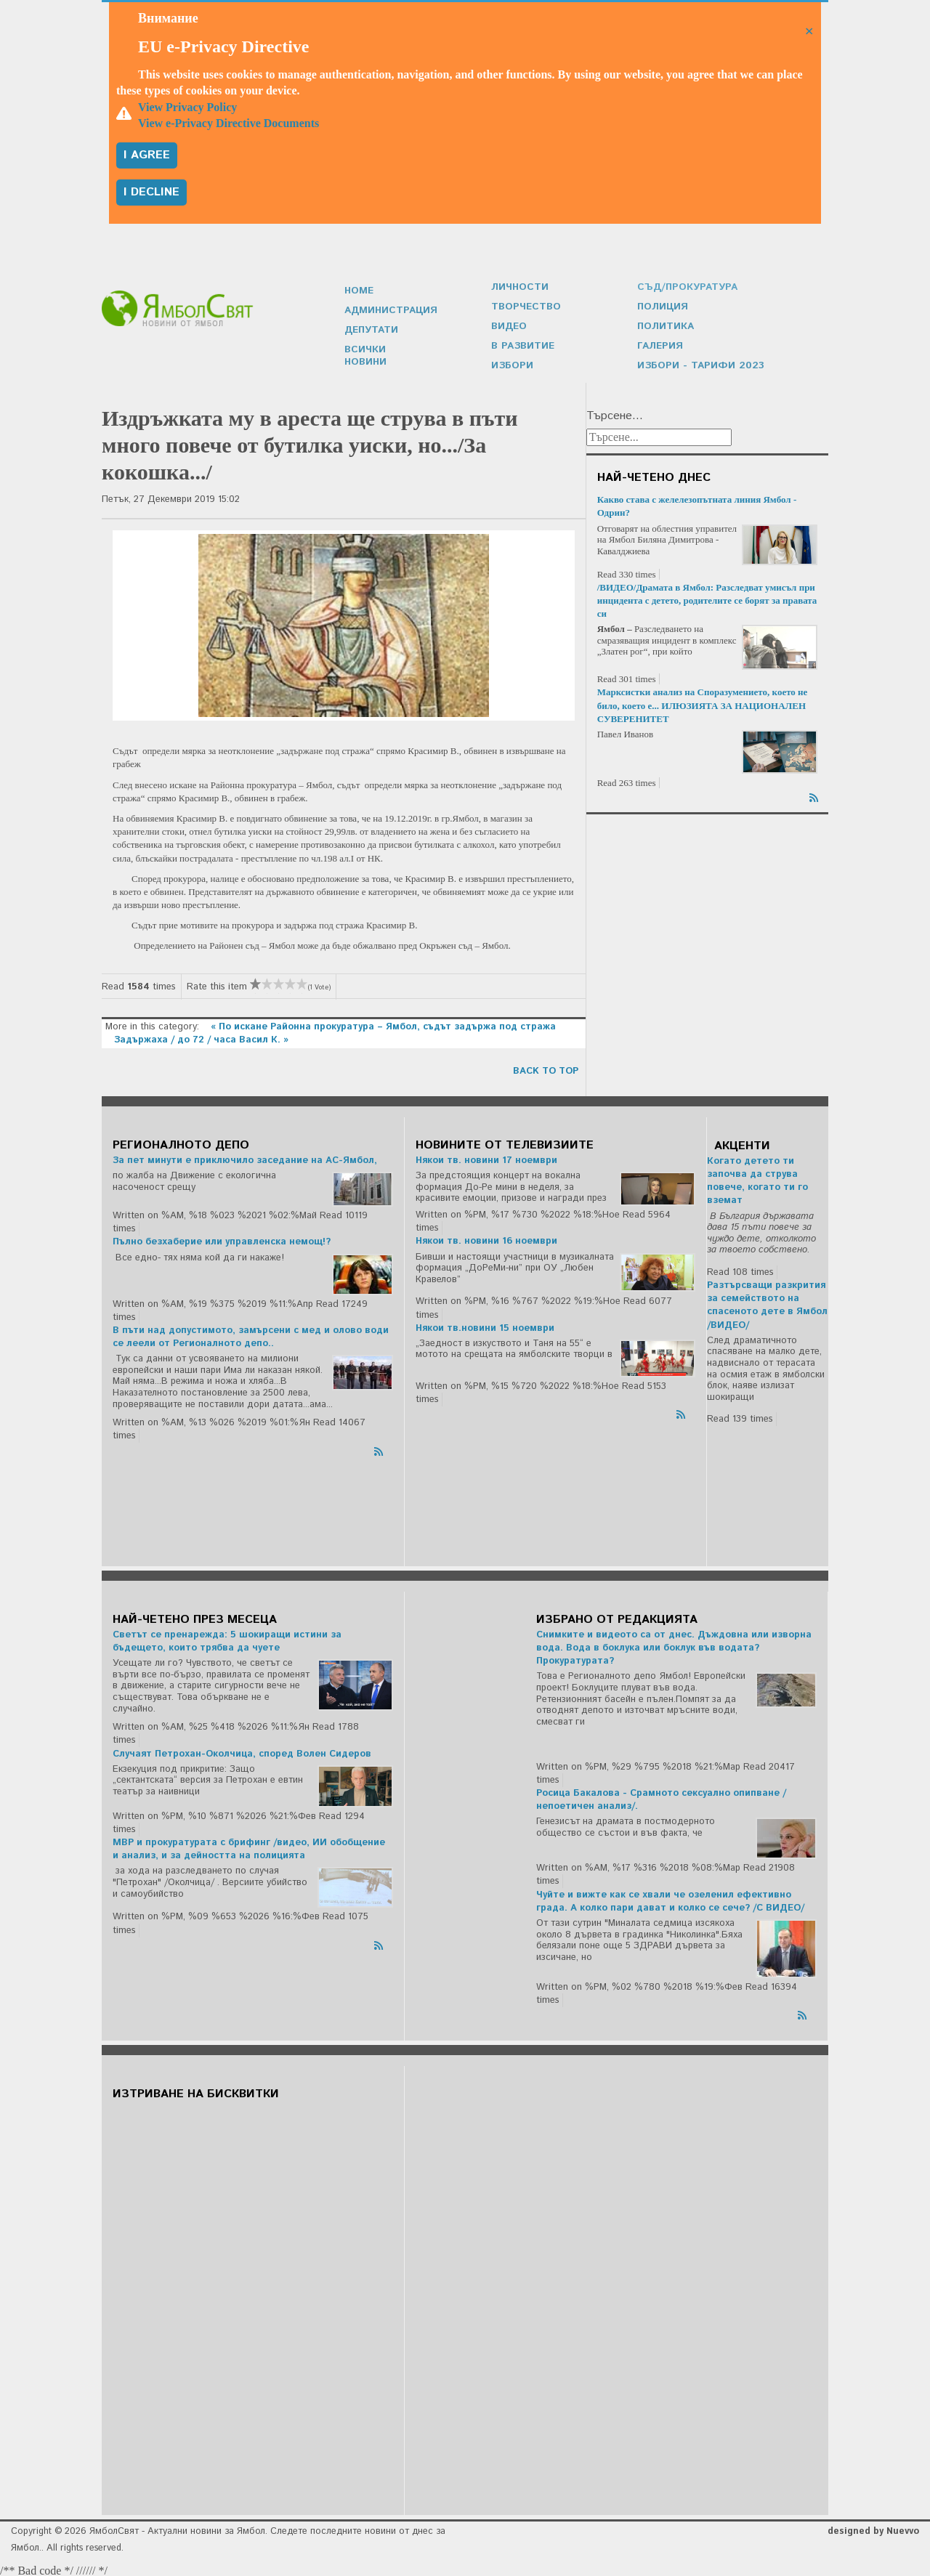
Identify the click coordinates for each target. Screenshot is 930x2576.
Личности (518, 286)
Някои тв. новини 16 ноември (486, 1237)
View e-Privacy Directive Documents (228, 123)
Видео (508, 324)
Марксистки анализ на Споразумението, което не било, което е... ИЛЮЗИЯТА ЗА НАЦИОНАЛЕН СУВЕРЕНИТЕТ (702, 701)
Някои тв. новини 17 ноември (486, 1157)
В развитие (521, 343)
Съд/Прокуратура (684, 286)
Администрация (389, 315)
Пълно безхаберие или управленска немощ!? (222, 1238)
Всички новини (386, 353)
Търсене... (614, 413)
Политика (664, 324)
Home (358, 296)
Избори (511, 362)
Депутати (370, 334)
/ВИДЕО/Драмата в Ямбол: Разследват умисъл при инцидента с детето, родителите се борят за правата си (707, 596)
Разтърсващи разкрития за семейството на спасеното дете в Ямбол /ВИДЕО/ (767, 1302)
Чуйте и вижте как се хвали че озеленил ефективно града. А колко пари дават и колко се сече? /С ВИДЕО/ (670, 1897)
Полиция (662, 305)
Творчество (524, 305)
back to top (545, 1067)
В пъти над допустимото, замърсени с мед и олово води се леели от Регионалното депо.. (251, 1333)
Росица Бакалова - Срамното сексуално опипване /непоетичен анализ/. (661, 1796)
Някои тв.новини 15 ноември (485, 1325)
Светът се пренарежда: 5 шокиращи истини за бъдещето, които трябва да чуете (227, 1637)
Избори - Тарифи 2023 (696, 362)
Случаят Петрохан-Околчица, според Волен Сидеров (242, 1750)
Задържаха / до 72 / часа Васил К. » (201, 1036)
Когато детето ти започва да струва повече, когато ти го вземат (757, 1177)
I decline (151, 192)
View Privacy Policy (187, 107)
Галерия (659, 343)
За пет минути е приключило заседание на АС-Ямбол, (245, 1157)
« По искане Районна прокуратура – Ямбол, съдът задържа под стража (383, 1023)
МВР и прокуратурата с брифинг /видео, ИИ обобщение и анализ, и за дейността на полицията (249, 1845)
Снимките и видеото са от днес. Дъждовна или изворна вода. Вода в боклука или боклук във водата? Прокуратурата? (674, 1644)
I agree (147, 155)
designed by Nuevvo (873, 2528)
